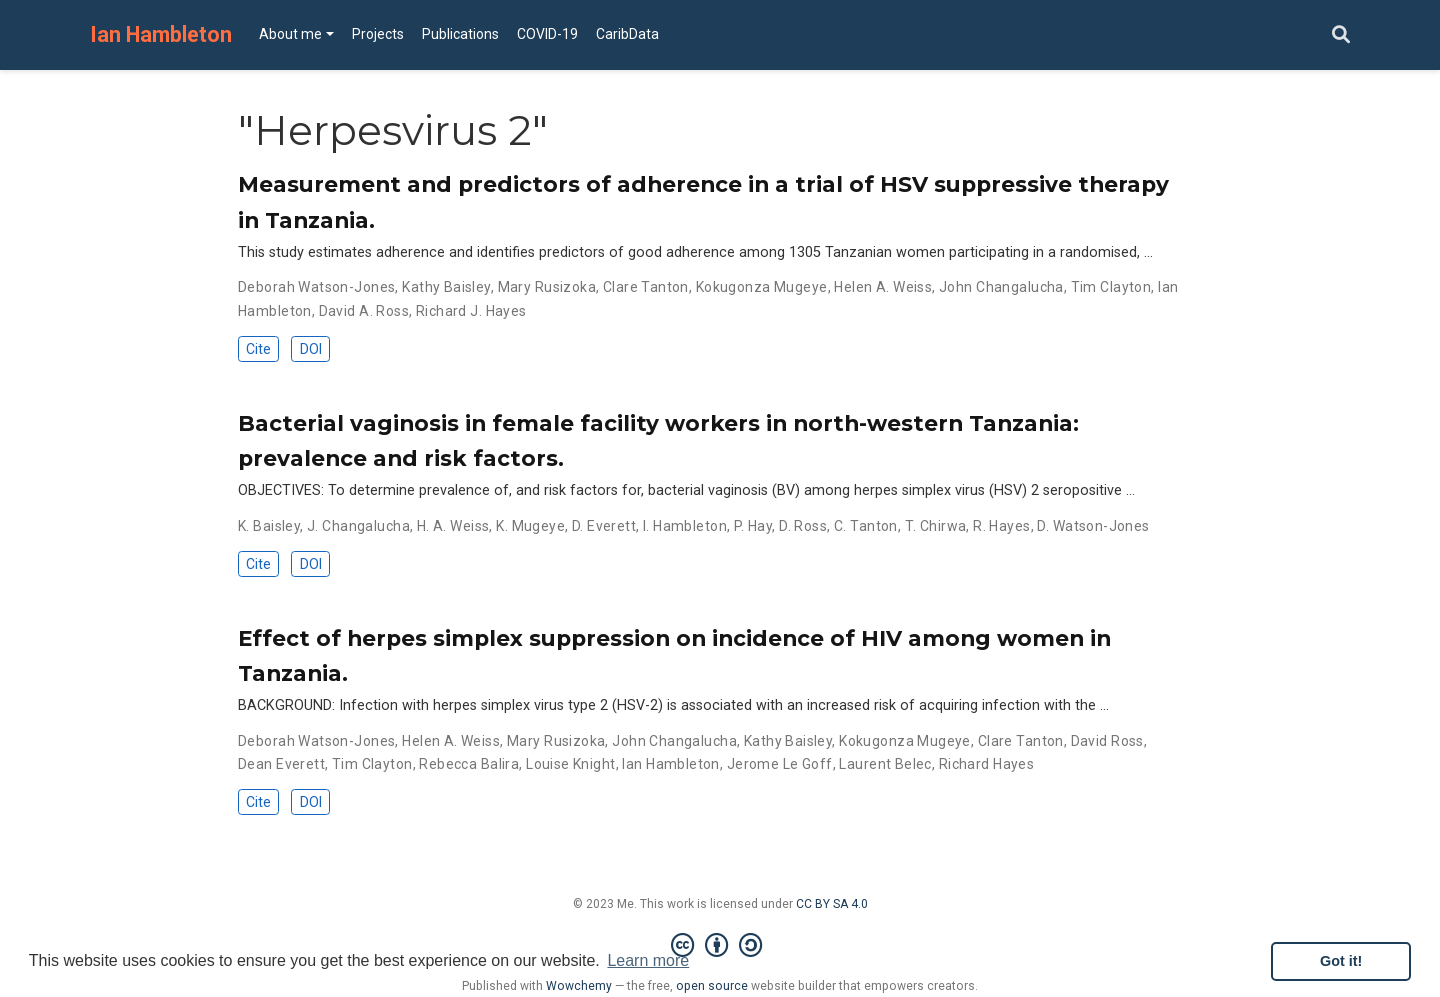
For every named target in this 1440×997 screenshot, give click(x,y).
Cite (258, 349)
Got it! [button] (1341, 961)
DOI (311, 349)
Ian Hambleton (161, 34)
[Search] (1341, 35)
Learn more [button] (648, 960)
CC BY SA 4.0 (832, 904)
